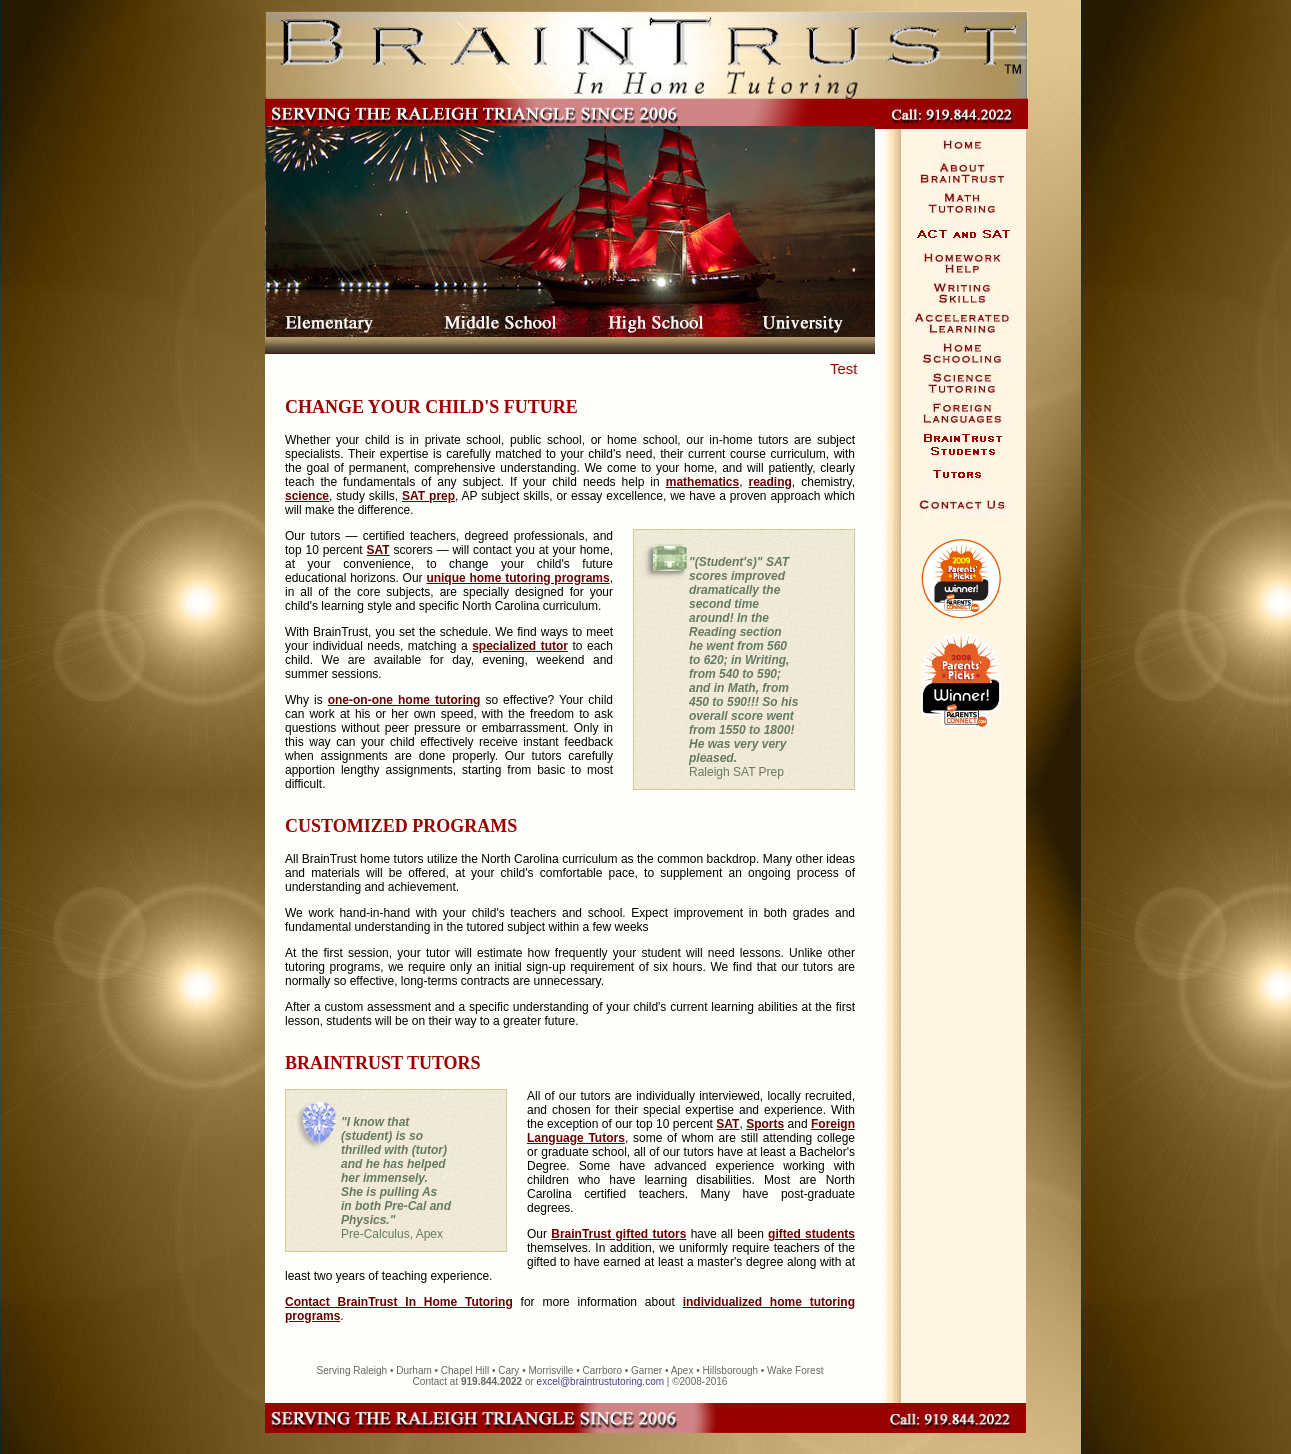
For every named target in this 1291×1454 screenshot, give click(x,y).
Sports (765, 1124)
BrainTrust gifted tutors (618, 1234)
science (307, 496)
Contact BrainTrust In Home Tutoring (399, 1302)
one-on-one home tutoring (404, 700)
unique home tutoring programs (517, 578)
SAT (378, 550)
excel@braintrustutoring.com (600, 1381)
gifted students (811, 1234)
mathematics (702, 482)
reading (770, 482)
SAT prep (428, 496)
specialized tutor (520, 646)
